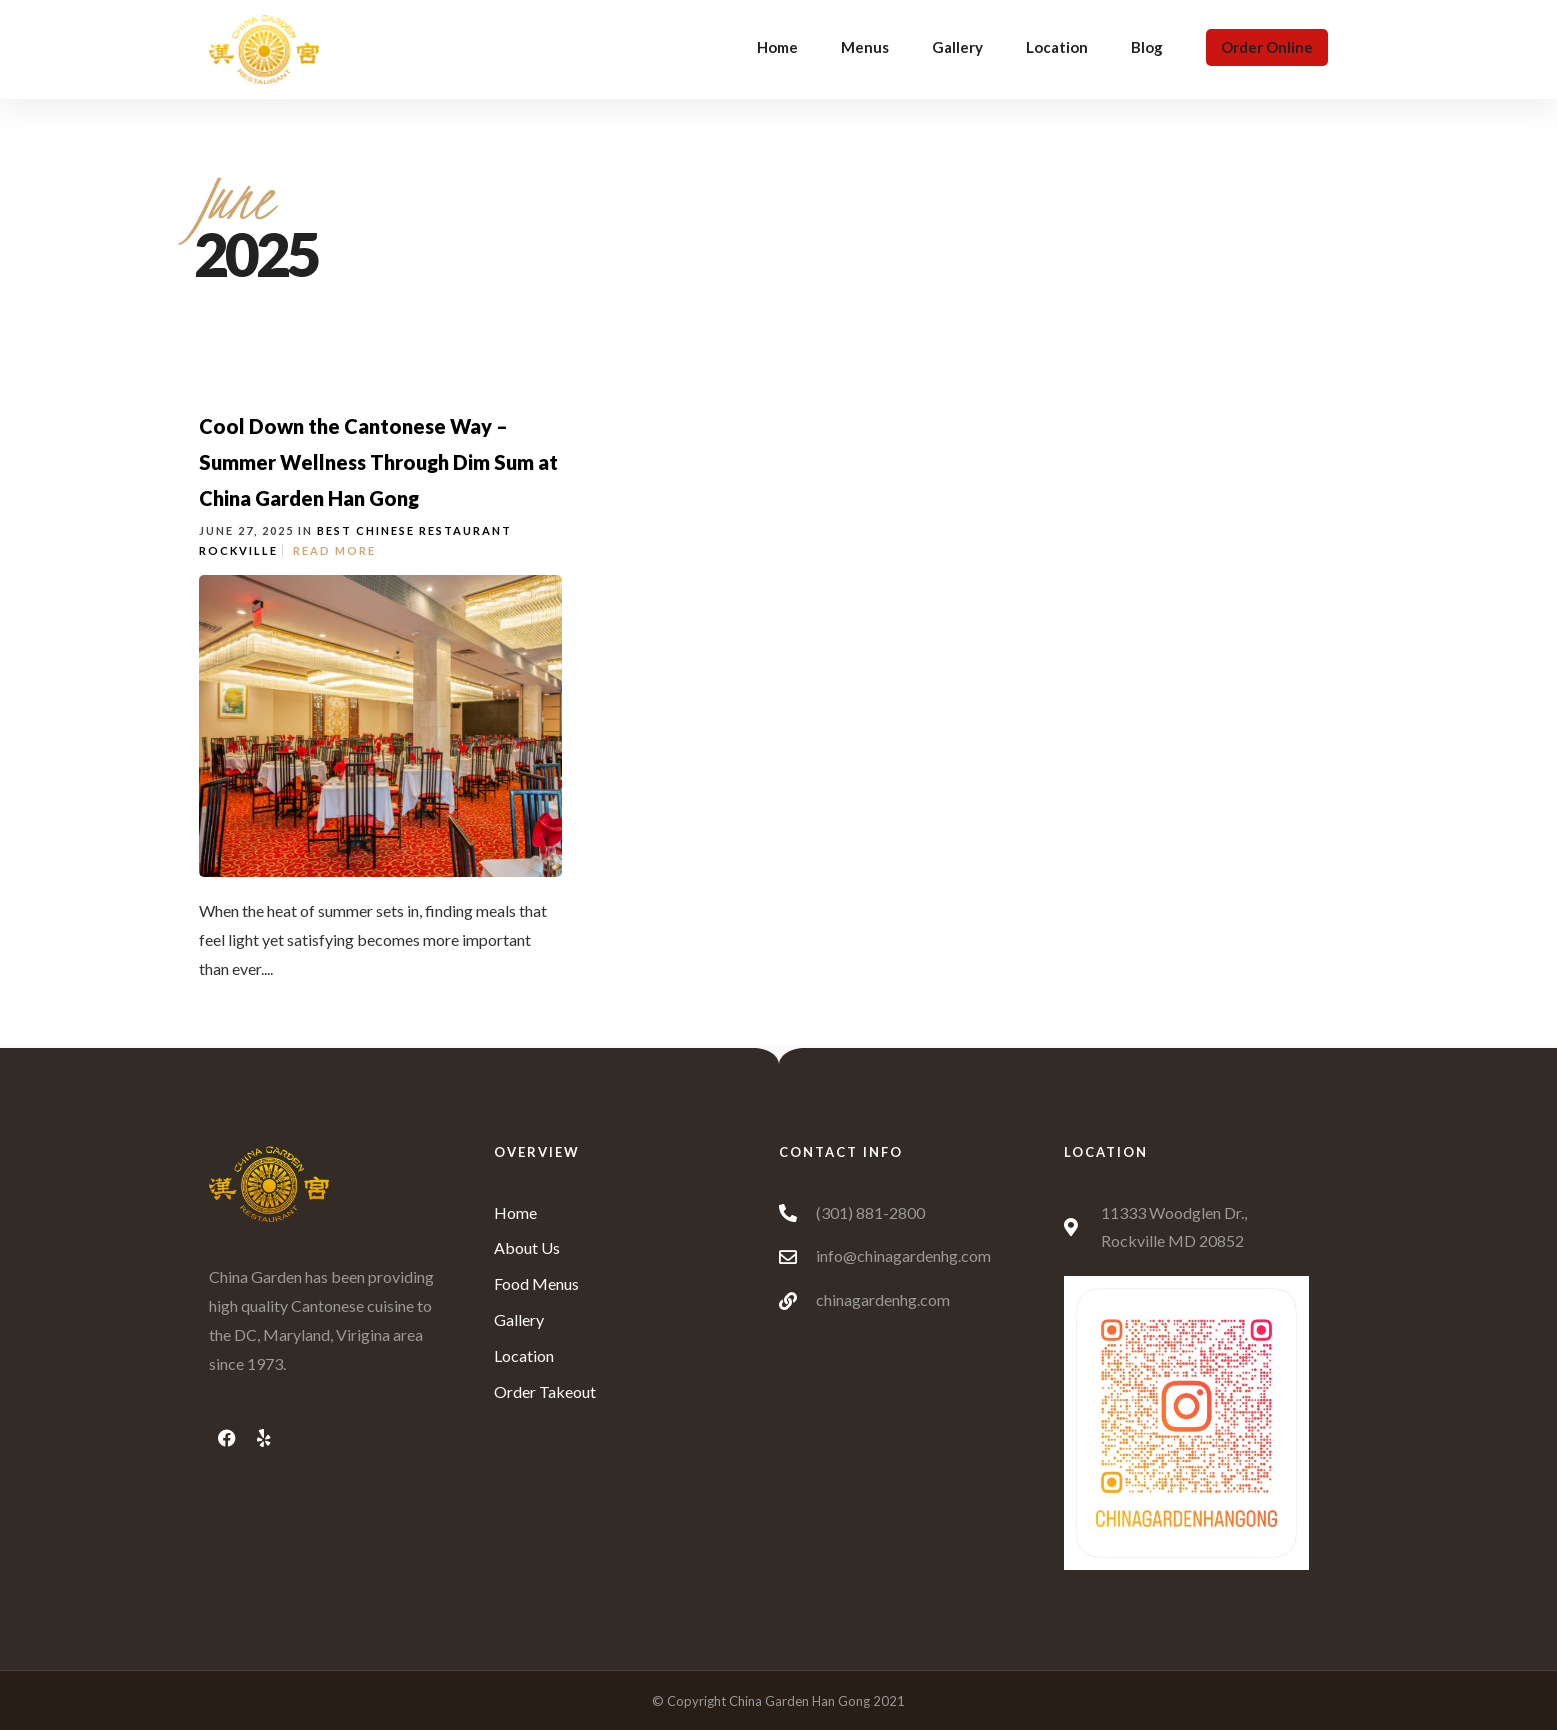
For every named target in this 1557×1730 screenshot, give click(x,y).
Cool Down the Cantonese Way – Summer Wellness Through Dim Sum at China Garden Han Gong (378, 462)
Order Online (1267, 47)
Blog (1147, 47)
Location (1057, 47)
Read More (334, 550)
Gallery (957, 47)
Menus (865, 47)
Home (777, 47)
